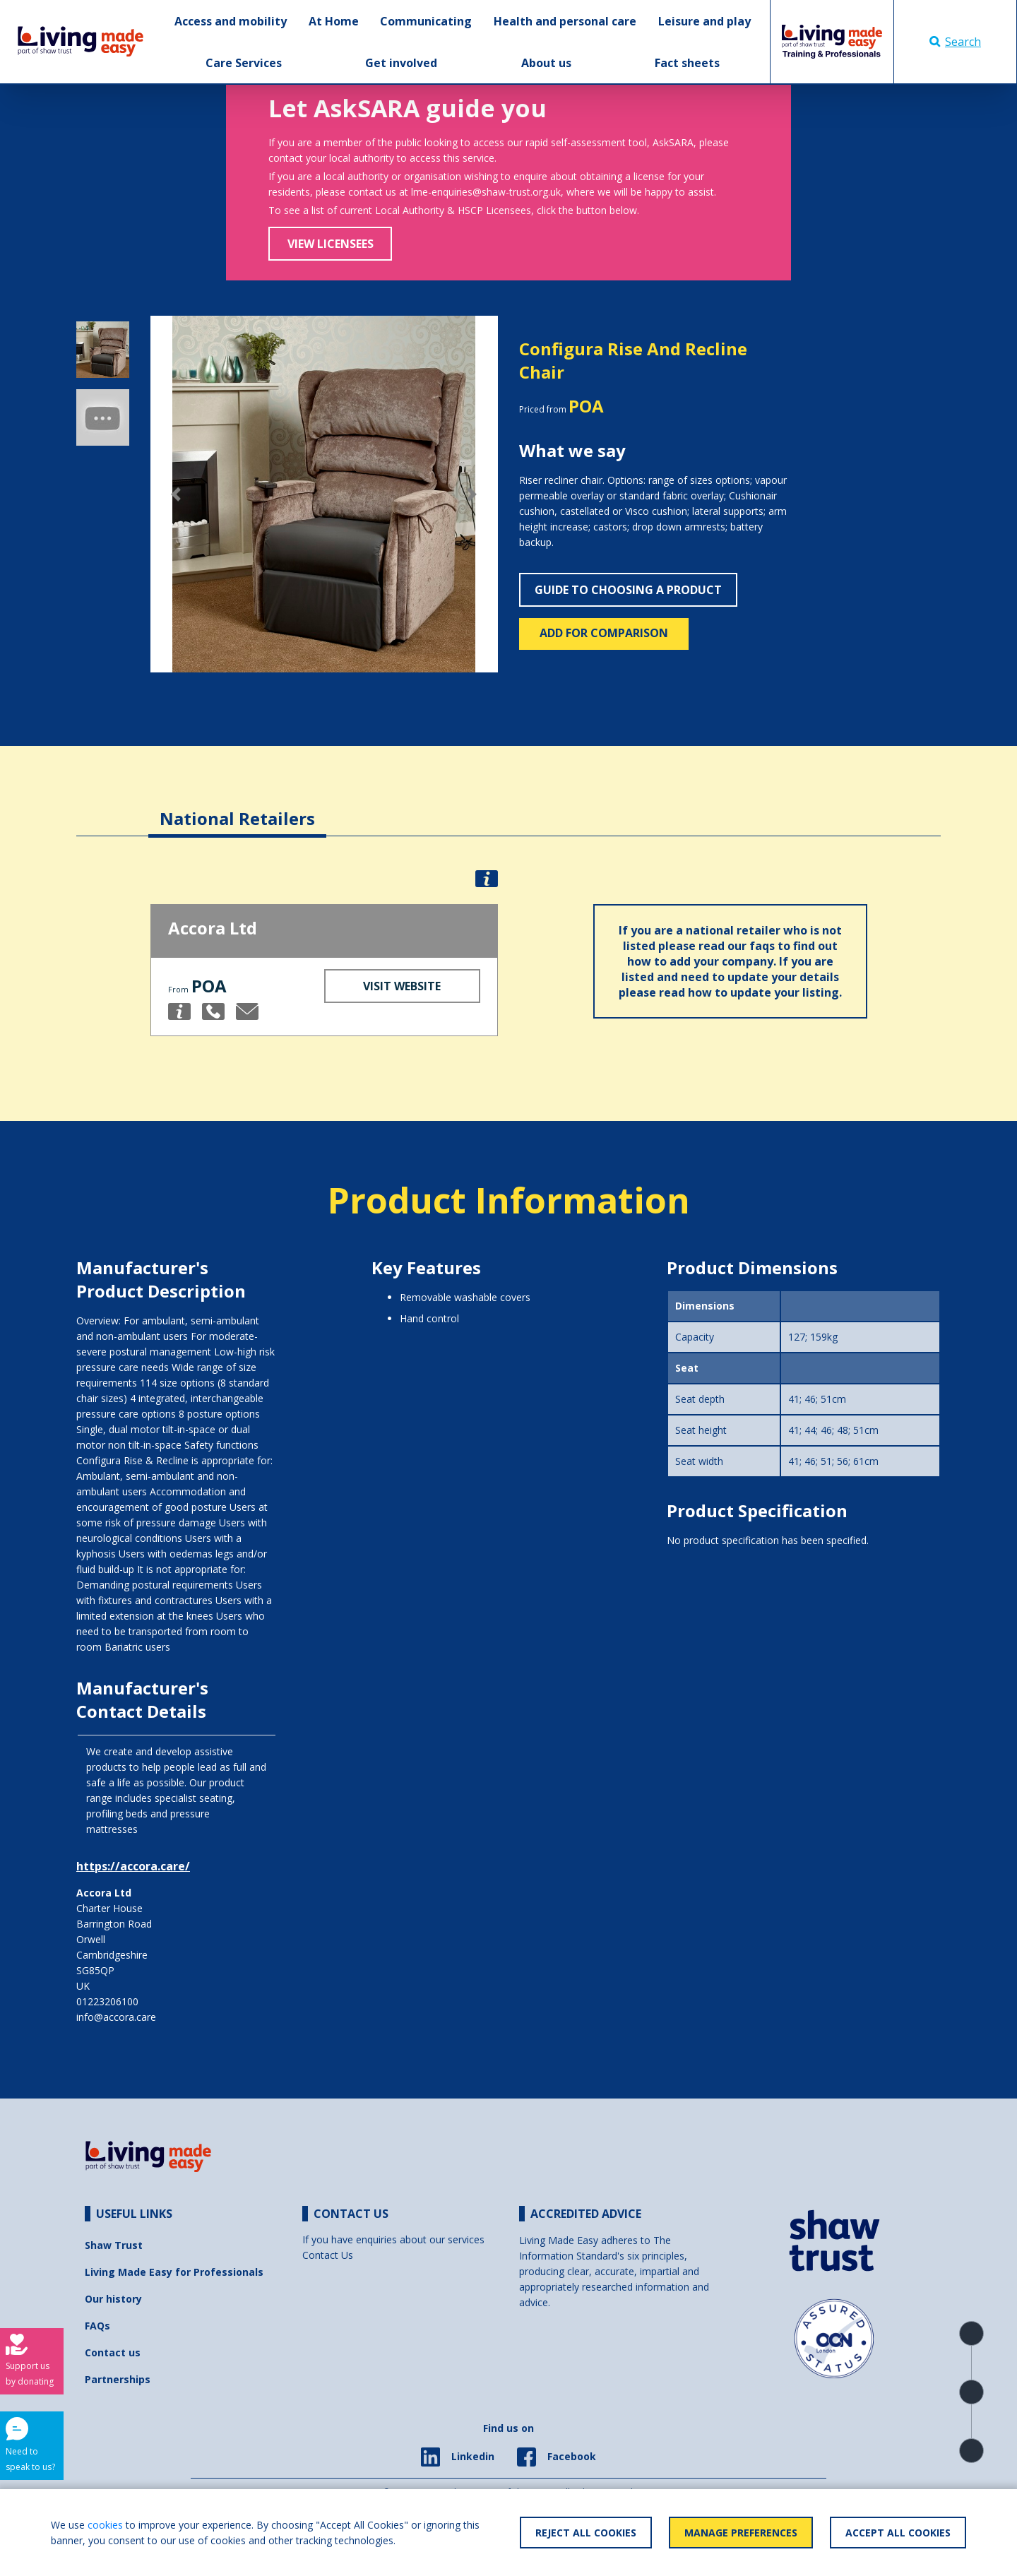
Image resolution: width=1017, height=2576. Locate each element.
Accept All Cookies (898, 2532)
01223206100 (107, 2001)
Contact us (113, 2352)
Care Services (244, 63)
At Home (334, 21)
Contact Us (327, 2255)
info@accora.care (116, 2017)
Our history (113, 2298)
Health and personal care (565, 21)
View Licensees (330, 243)
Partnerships (117, 2379)
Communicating (426, 21)
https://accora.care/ (133, 1866)
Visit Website (402, 986)
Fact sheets (687, 63)
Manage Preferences (740, 2532)
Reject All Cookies (585, 2532)
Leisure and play (704, 21)
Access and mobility (230, 21)
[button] (176, 494)
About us (546, 63)
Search (955, 41)
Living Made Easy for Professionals (174, 2272)
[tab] (237, 808)
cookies (105, 2525)
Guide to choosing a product (628, 590)
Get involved (401, 63)
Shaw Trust (114, 2245)
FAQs (97, 2325)
